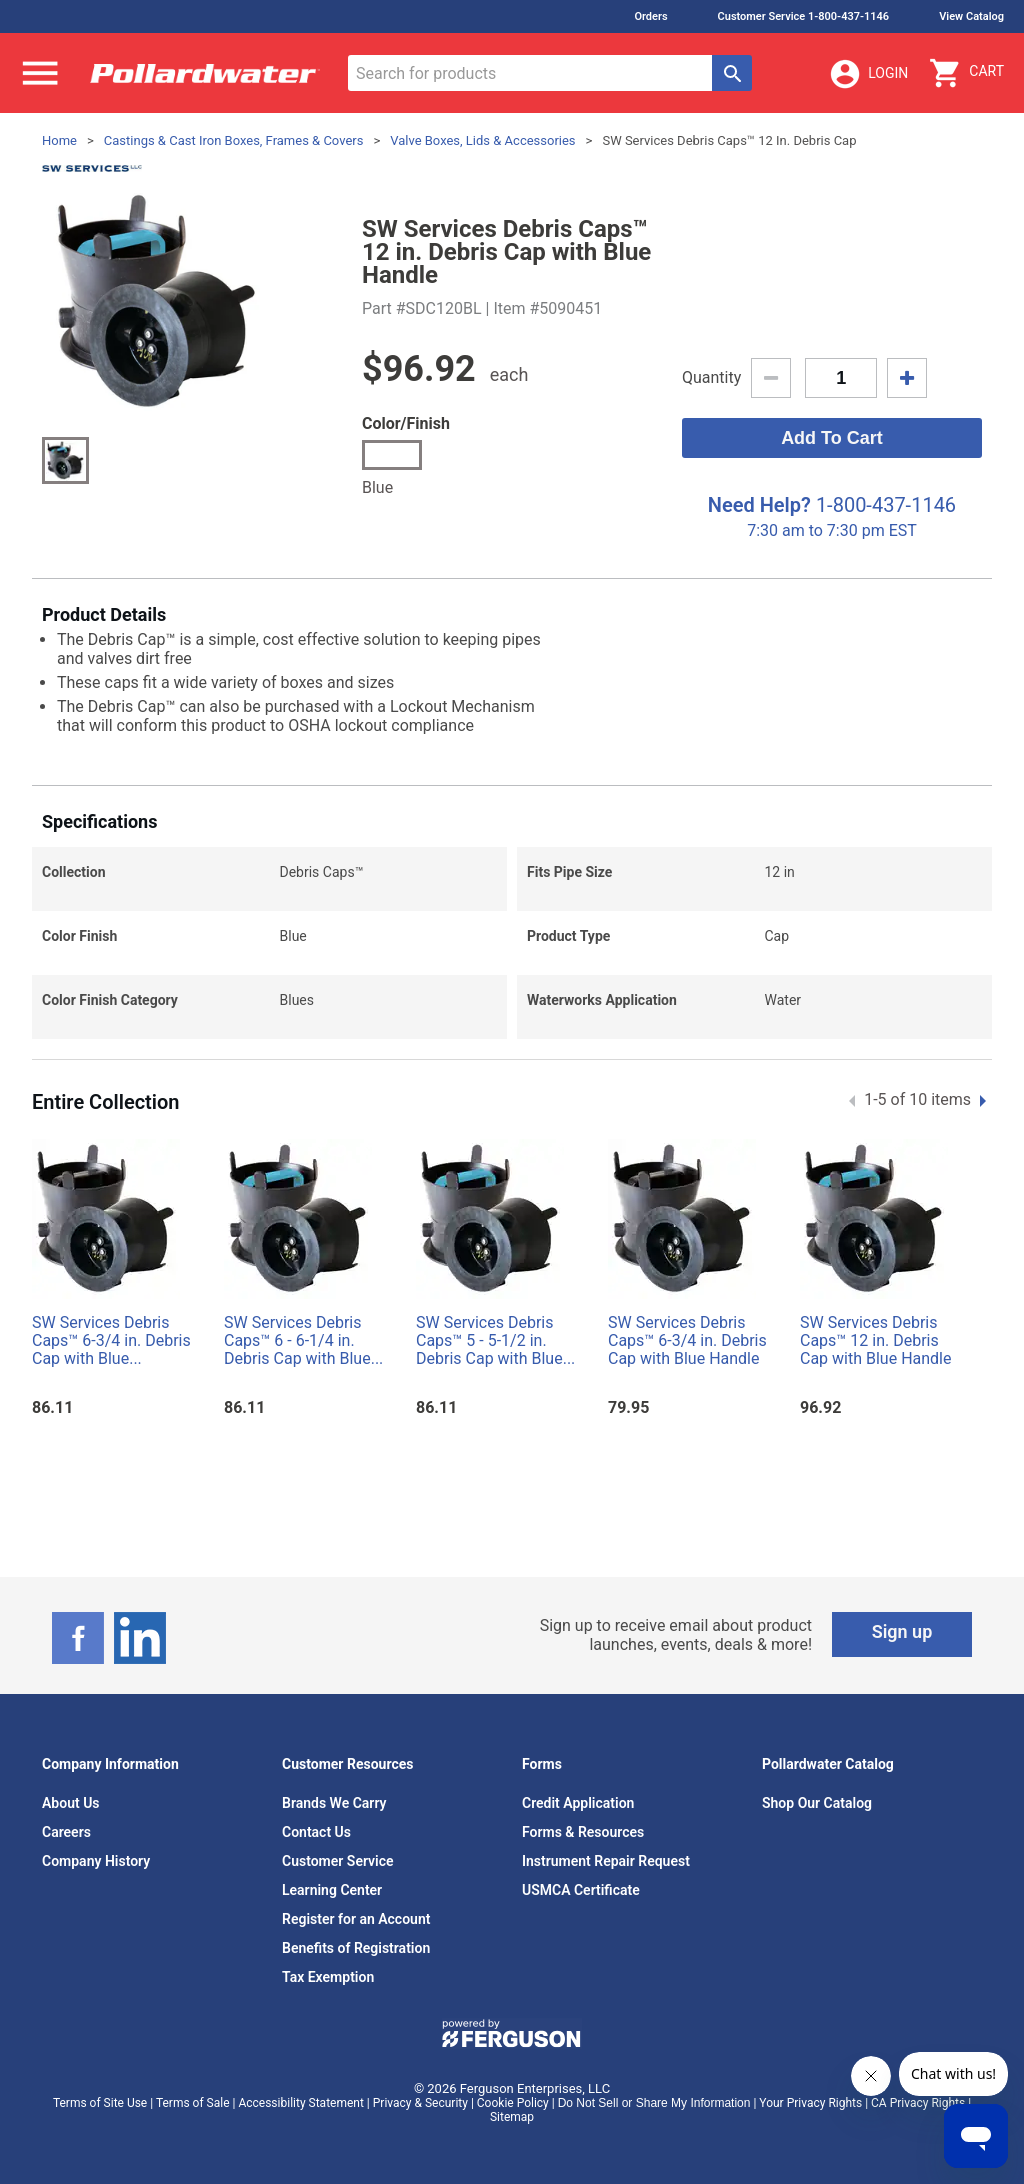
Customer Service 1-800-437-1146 (804, 16)
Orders (650, 16)
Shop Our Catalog (817, 1803)
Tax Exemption (328, 1977)
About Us (71, 1803)
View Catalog (971, 16)
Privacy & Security (420, 2103)
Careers (66, 1832)
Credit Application (578, 1803)
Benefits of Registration (356, 1948)
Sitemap (512, 2117)
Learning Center (332, 1890)
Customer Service (338, 1861)
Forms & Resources (583, 1832)
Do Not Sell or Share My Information (654, 2103)
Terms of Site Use (100, 2103)
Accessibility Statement (300, 2103)
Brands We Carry (334, 1803)
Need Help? (759, 505)
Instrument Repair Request (606, 1861)
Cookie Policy (513, 2103)
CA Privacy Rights (918, 2103)
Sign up (902, 1631)
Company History (96, 1861)
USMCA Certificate (581, 1890)
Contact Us (316, 1832)
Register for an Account (356, 1919)
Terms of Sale (193, 2103)
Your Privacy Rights (810, 2103)
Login (868, 74)
